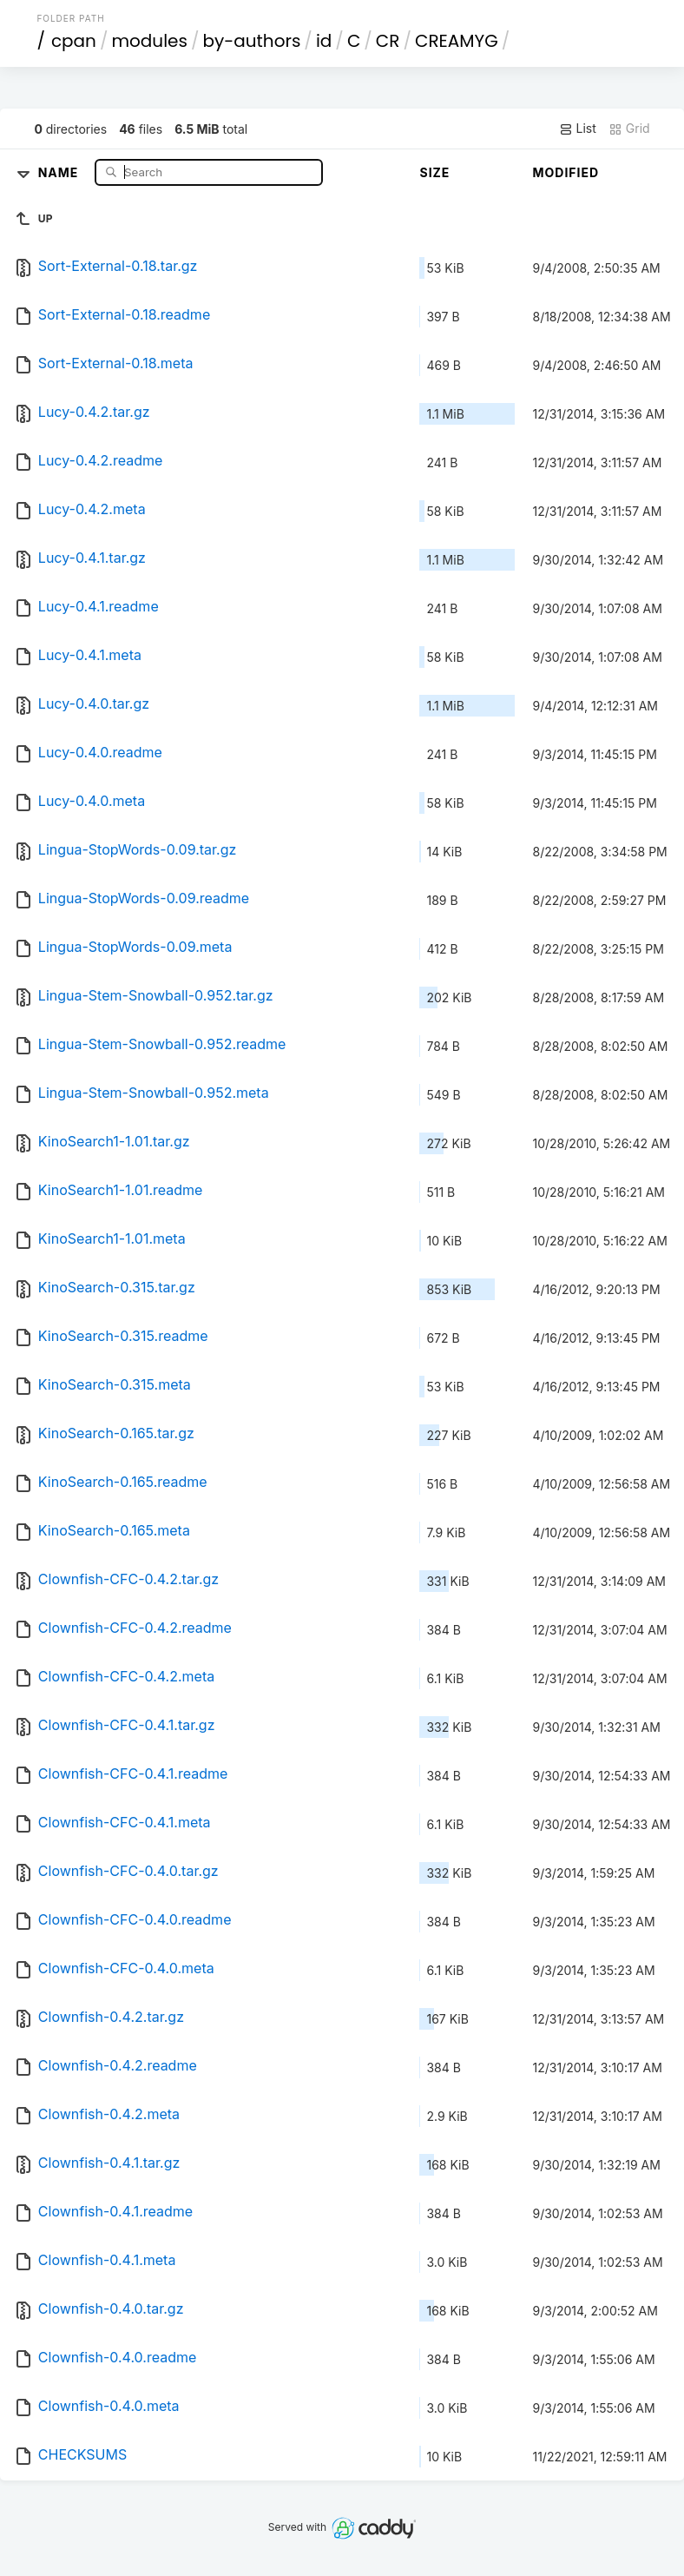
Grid (629, 128)
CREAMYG (456, 41)
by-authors (251, 41)
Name (60, 171)
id (324, 41)
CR (388, 41)
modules (149, 41)
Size (434, 172)
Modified (565, 172)
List (577, 128)
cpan (73, 41)
